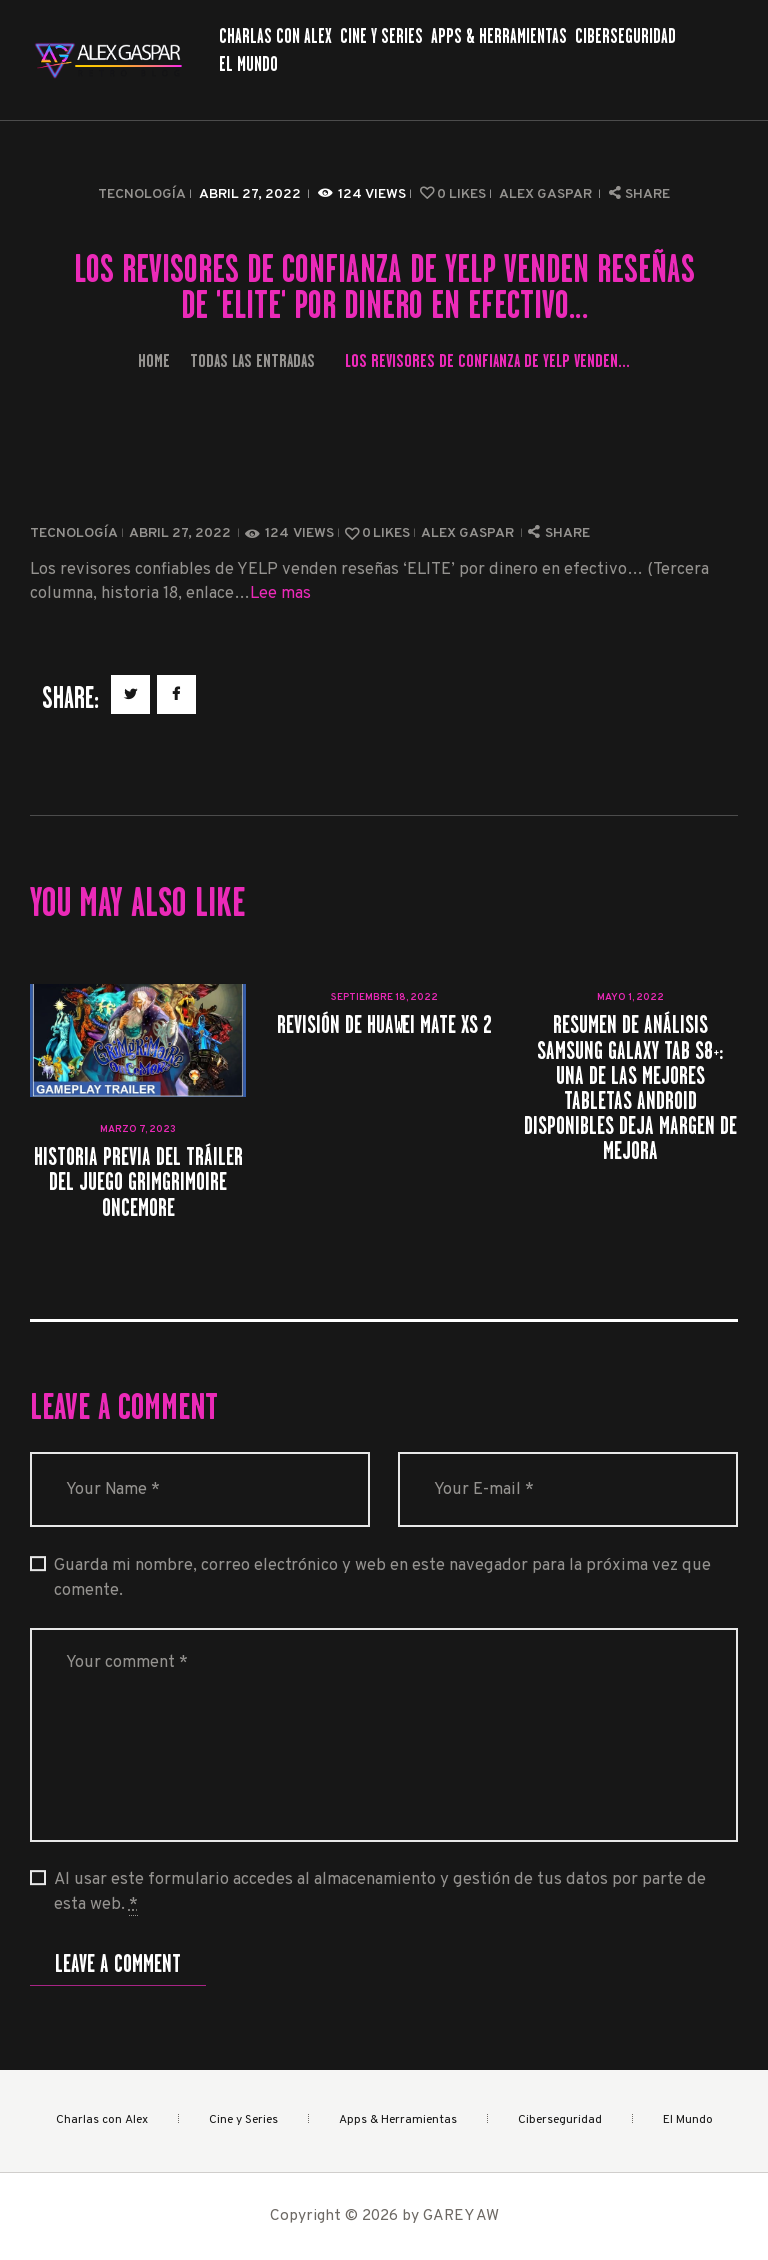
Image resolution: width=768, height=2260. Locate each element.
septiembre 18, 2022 (384, 997)
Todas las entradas (252, 360)
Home (154, 360)
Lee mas (280, 593)
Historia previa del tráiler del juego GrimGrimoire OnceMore (138, 1182)
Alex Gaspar (547, 194)
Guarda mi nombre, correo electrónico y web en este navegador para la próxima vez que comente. (382, 1578)
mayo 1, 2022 (630, 997)
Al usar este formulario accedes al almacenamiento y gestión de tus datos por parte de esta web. (380, 1892)
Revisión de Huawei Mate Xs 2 (384, 1024)
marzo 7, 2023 (138, 1129)
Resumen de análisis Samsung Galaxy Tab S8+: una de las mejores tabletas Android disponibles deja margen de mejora (630, 1087)
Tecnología (142, 194)
